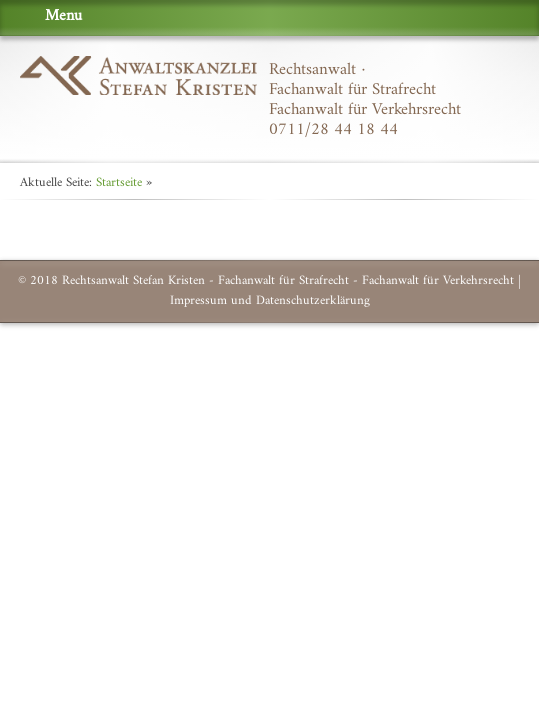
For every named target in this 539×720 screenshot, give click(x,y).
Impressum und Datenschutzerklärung (270, 300)
